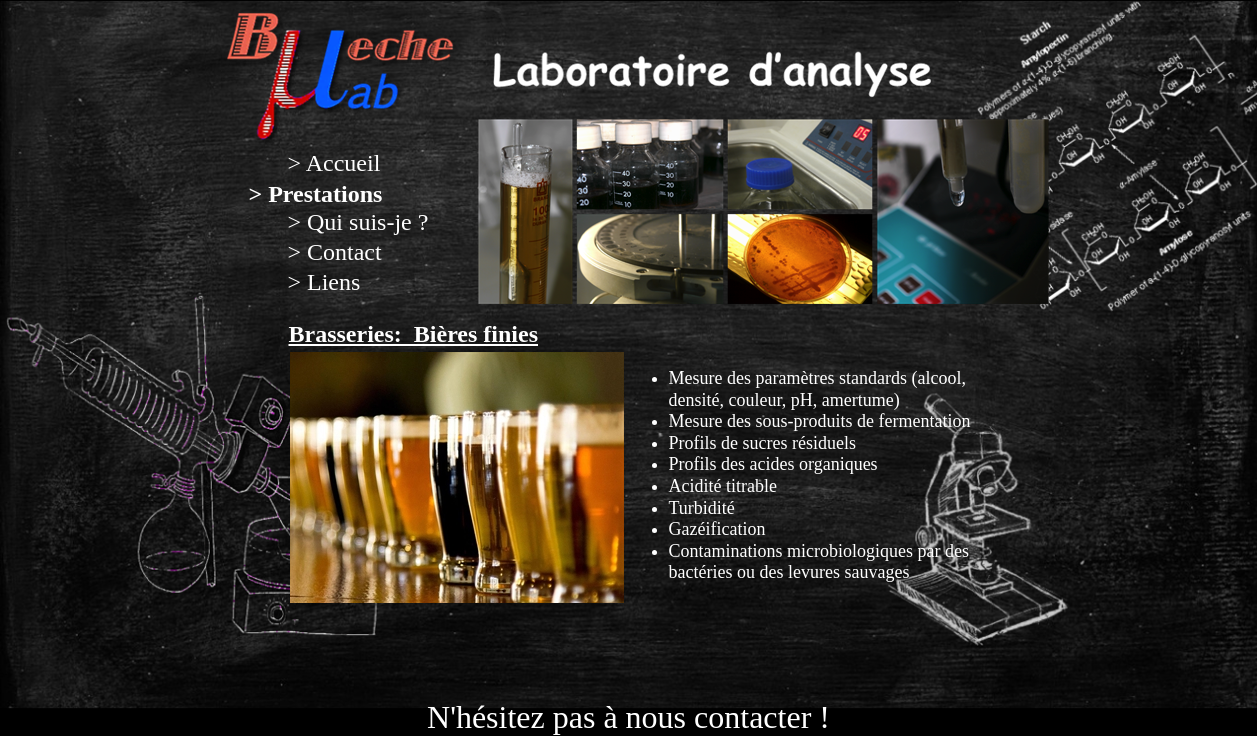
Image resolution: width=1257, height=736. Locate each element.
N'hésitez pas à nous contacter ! (628, 717)
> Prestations (316, 194)
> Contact (335, 252)
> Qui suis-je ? (358, 222)
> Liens (324, 282)
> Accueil (334, 163)
